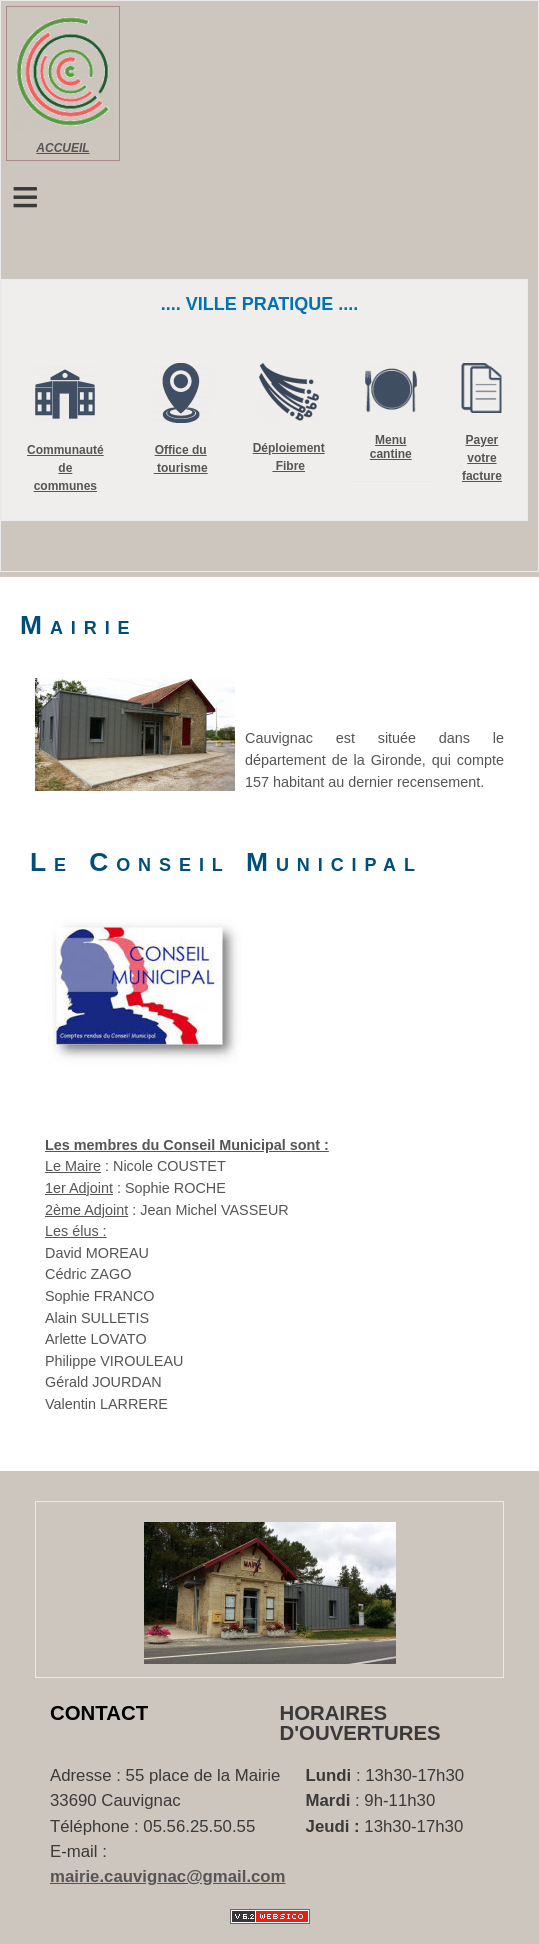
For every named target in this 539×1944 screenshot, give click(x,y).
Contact (99, 1713)
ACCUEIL (62, 148)
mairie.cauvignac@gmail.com (168, 1876)
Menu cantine (391, 447)
